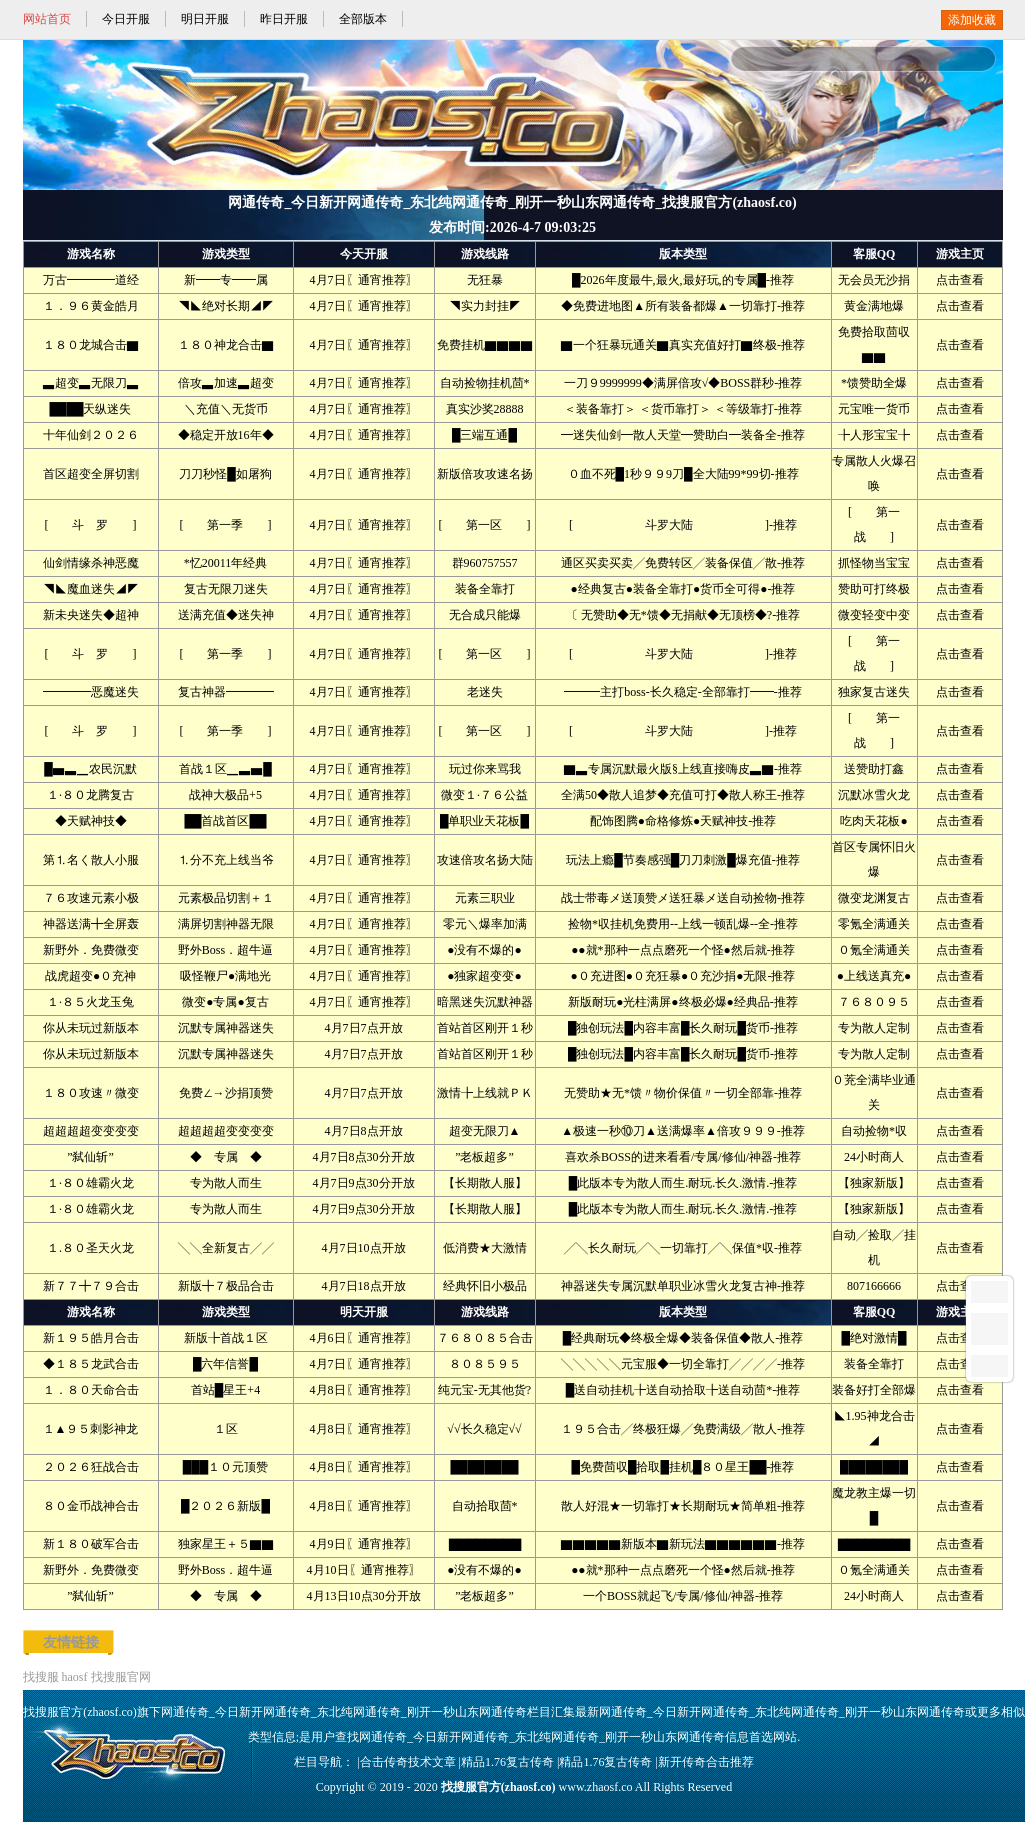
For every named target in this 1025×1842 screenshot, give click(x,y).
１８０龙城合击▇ (91, 345)
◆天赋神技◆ (91, 821)
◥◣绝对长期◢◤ (226, 306)
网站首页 (47, 19)
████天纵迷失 (90, 409)
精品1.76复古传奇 (507, 1762)
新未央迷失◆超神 (91, 615)
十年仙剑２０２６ (91, 435)
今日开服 (126, 19)
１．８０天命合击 (91, 1390)
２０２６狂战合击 (91, 1467)
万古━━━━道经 (91, 280)
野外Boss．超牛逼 (225, 950)
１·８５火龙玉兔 (90, 1002)
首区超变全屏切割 (91, 474)
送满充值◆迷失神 (226, 615)
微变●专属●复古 (225, 1002)
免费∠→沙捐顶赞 (226, 1093)
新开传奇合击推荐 (706, 1762)
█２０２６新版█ (225, 1506)
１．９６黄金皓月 (91, 306)
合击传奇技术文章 (408, 1762)
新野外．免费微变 (91, 950)
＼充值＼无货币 (226, 409)
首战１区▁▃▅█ (225, 769)
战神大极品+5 (225, 795)
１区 (226, 1429)
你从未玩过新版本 (91, 1028)
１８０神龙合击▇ (226, 345)
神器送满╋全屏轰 (91, 924)
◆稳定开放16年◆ (226, 435)
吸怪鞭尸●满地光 (225, 976)
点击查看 (960, 280)
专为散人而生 (226, 1183)
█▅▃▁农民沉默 (90, 769)
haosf (75, 1677)
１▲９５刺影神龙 (91, 1429)
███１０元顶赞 (226, 1467)
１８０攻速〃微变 (91, 1093)
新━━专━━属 (226, 280)
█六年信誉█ (225, 1364)
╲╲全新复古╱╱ (226, 1248)
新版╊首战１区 (226, 1338)
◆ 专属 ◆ (226, 1157)
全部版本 (363, 19)
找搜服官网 (121, 1677)
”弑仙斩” (90, 1157)
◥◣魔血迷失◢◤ (91, 589)
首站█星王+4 (225, 1390)
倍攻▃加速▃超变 (226, 383)
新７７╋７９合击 (91, 1286)
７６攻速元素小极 (91, 898)
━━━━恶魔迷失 (91, 692)
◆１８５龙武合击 (91, 1364)
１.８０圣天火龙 (90, 1248)
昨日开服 (284, 19)
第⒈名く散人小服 (91, 860)
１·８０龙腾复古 (90, 795)
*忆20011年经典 (226, 563)
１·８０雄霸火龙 (90, 1183)
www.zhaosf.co (596, 1787)
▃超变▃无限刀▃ (91, 383)
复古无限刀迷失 (226, 589)
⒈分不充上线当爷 (226, 860)
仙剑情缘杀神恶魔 (91, 563)
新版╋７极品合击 (226, 1286)
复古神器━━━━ (226, 692)
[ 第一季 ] (226, 525)
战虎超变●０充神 (90, 976)
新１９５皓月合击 (91, 1338)
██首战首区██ (225, 821)
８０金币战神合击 (91, 1506)
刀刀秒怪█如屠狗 (225, 474)
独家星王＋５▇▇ (226, 1544)
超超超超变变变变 (91, 1131)
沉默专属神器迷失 (226, 1028)
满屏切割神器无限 (226, 924)
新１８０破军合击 (91, 1544)
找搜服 (41, 1677)
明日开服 (205, 19)
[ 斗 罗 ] (91, 525)
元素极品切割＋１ (226, 898)
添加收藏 (972, 20)
